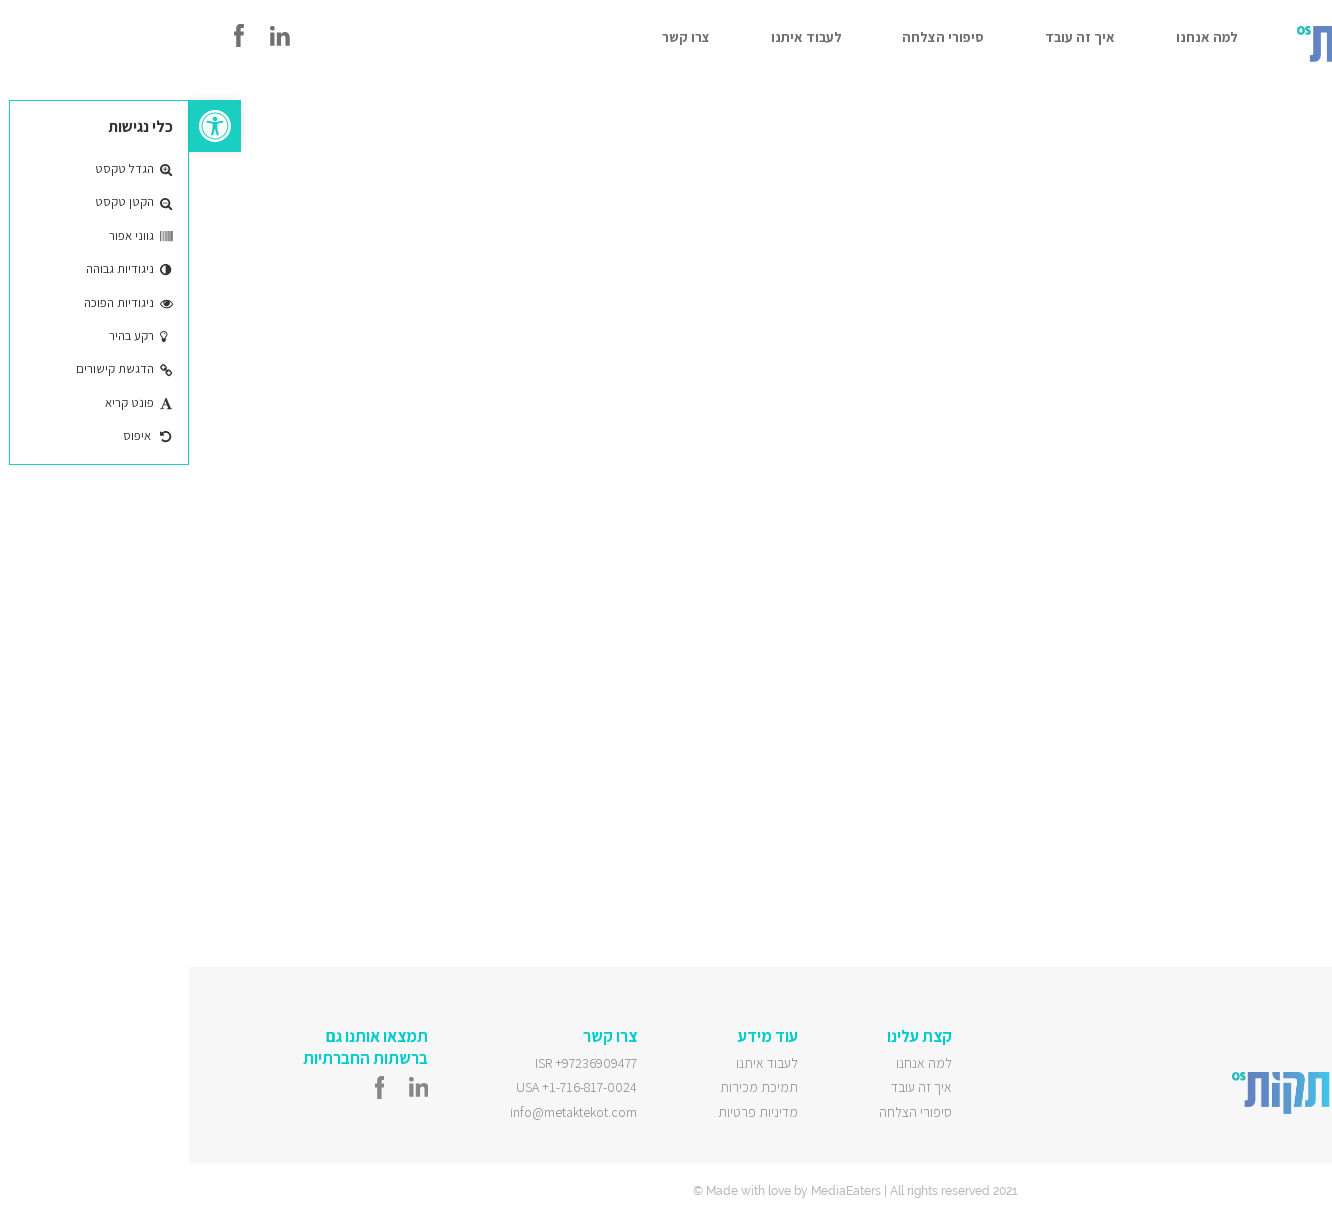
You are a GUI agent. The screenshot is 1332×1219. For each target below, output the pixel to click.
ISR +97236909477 (397, 1063)
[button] (26, 126)
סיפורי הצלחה (754, 37)
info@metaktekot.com (384, 1112)
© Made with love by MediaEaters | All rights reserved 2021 (666, 1191)
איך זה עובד (891, 37)
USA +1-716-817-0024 (387, 1087)
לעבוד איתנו (617, 37)
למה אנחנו (1018, 37)
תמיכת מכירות (570, 1087)
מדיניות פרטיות (569, 1112)
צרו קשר (497, 37)
